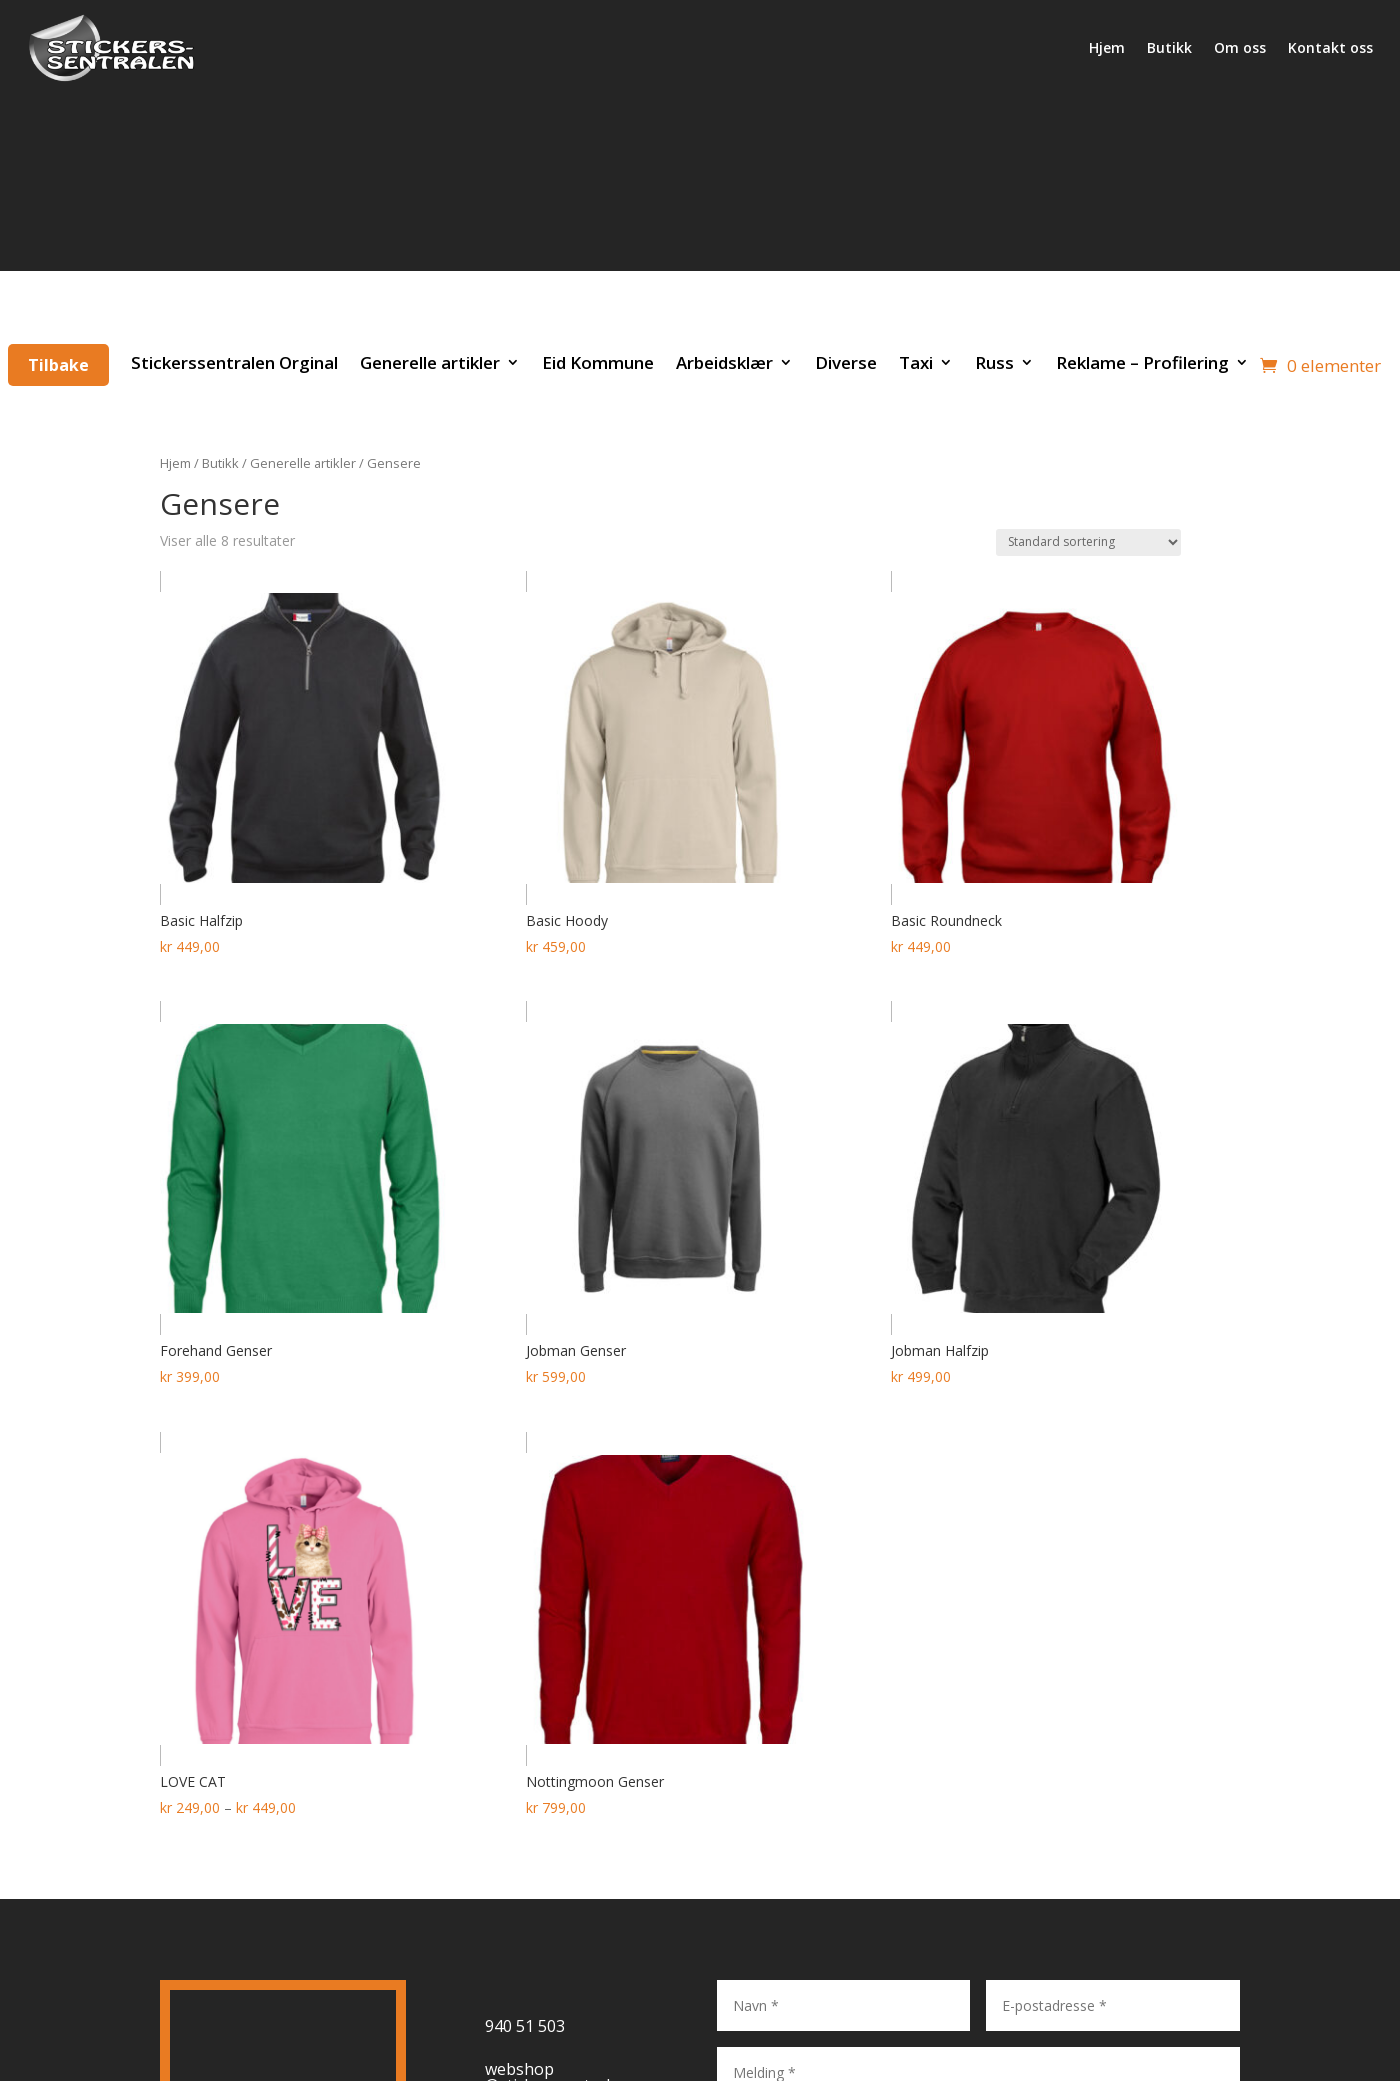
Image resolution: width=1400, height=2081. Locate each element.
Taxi (916, 362)
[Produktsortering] (1088, 542)
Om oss (1240, 47)
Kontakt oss (1330, 47)
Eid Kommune (598, 362)
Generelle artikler (430, 362)
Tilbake (58, 365)
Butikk (1169, 47)
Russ (994, 362)
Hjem (1107, 47)
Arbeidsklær (724, 362)
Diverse (846, 362)
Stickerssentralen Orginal (234, 362)
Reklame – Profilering (1142, 362)
